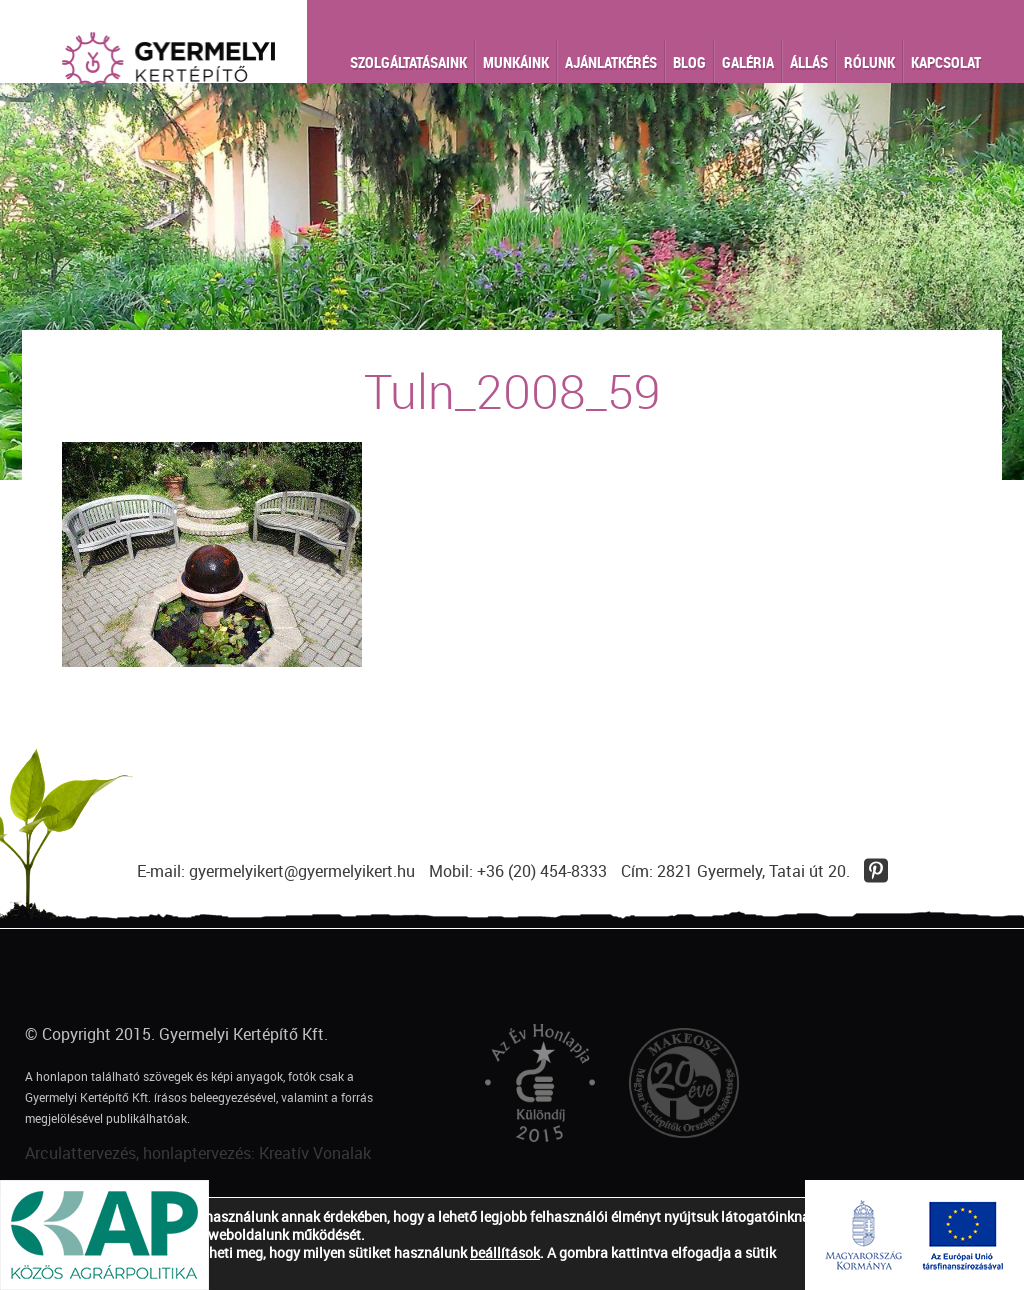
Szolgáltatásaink (408, 62)
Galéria (748, 62)
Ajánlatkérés (611, 62)
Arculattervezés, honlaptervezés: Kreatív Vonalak (198, 1153)
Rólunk (869, 62)
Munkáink (516, 62)
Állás (809, 62)
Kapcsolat (946, 62)
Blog (689, 62)
